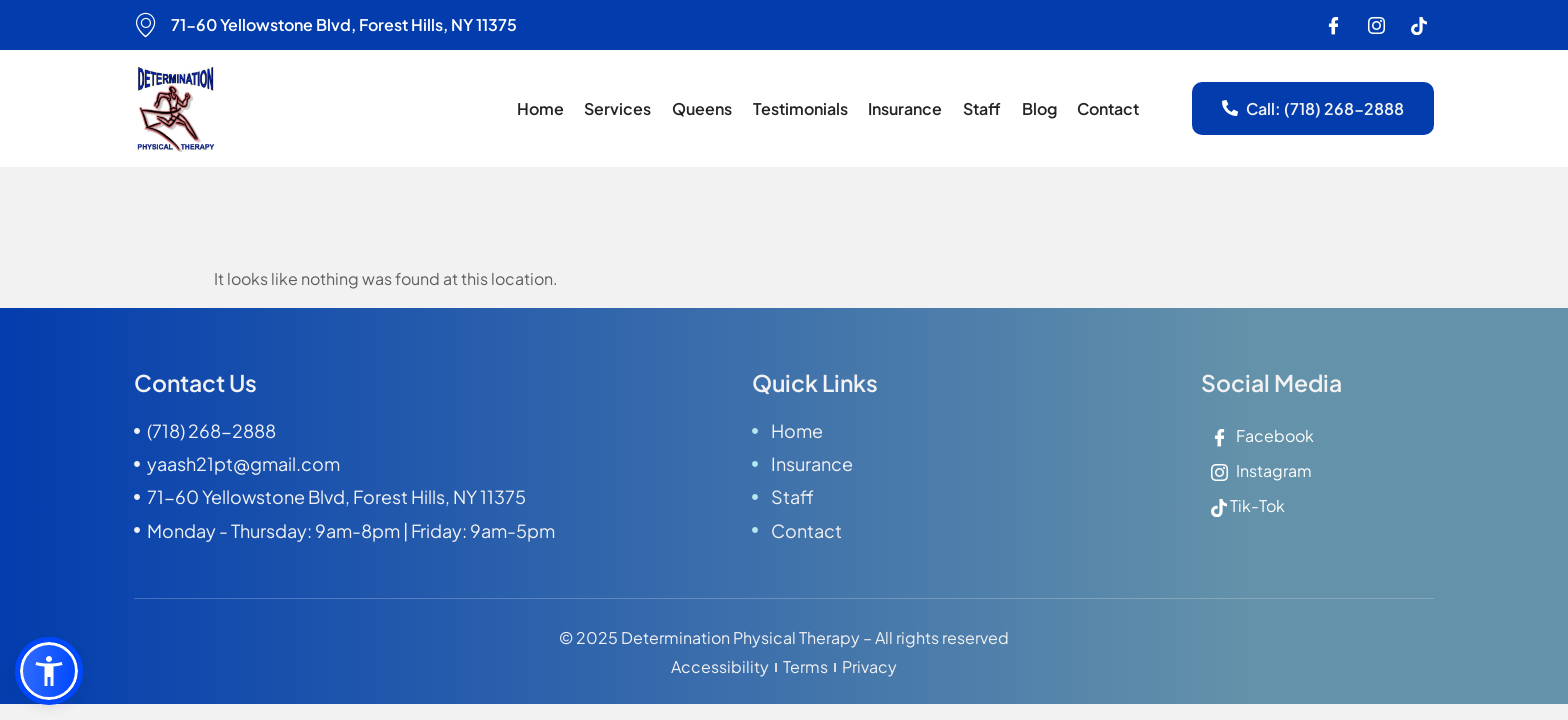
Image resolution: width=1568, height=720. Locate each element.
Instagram (1261, 470)
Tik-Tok (1248, 506)
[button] (49, 671)
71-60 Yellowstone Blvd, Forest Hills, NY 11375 (344, 24)
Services (622, 108)
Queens (706, 108)
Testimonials (803, 108)
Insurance (908, 108)
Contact (1109, 108)
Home (545, 108)
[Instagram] (1376, 25)
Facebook (1262, 435)
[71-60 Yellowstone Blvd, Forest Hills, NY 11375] (146, 25)
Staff (984, 108)
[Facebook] (1333, 25)
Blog (1040, 108)
